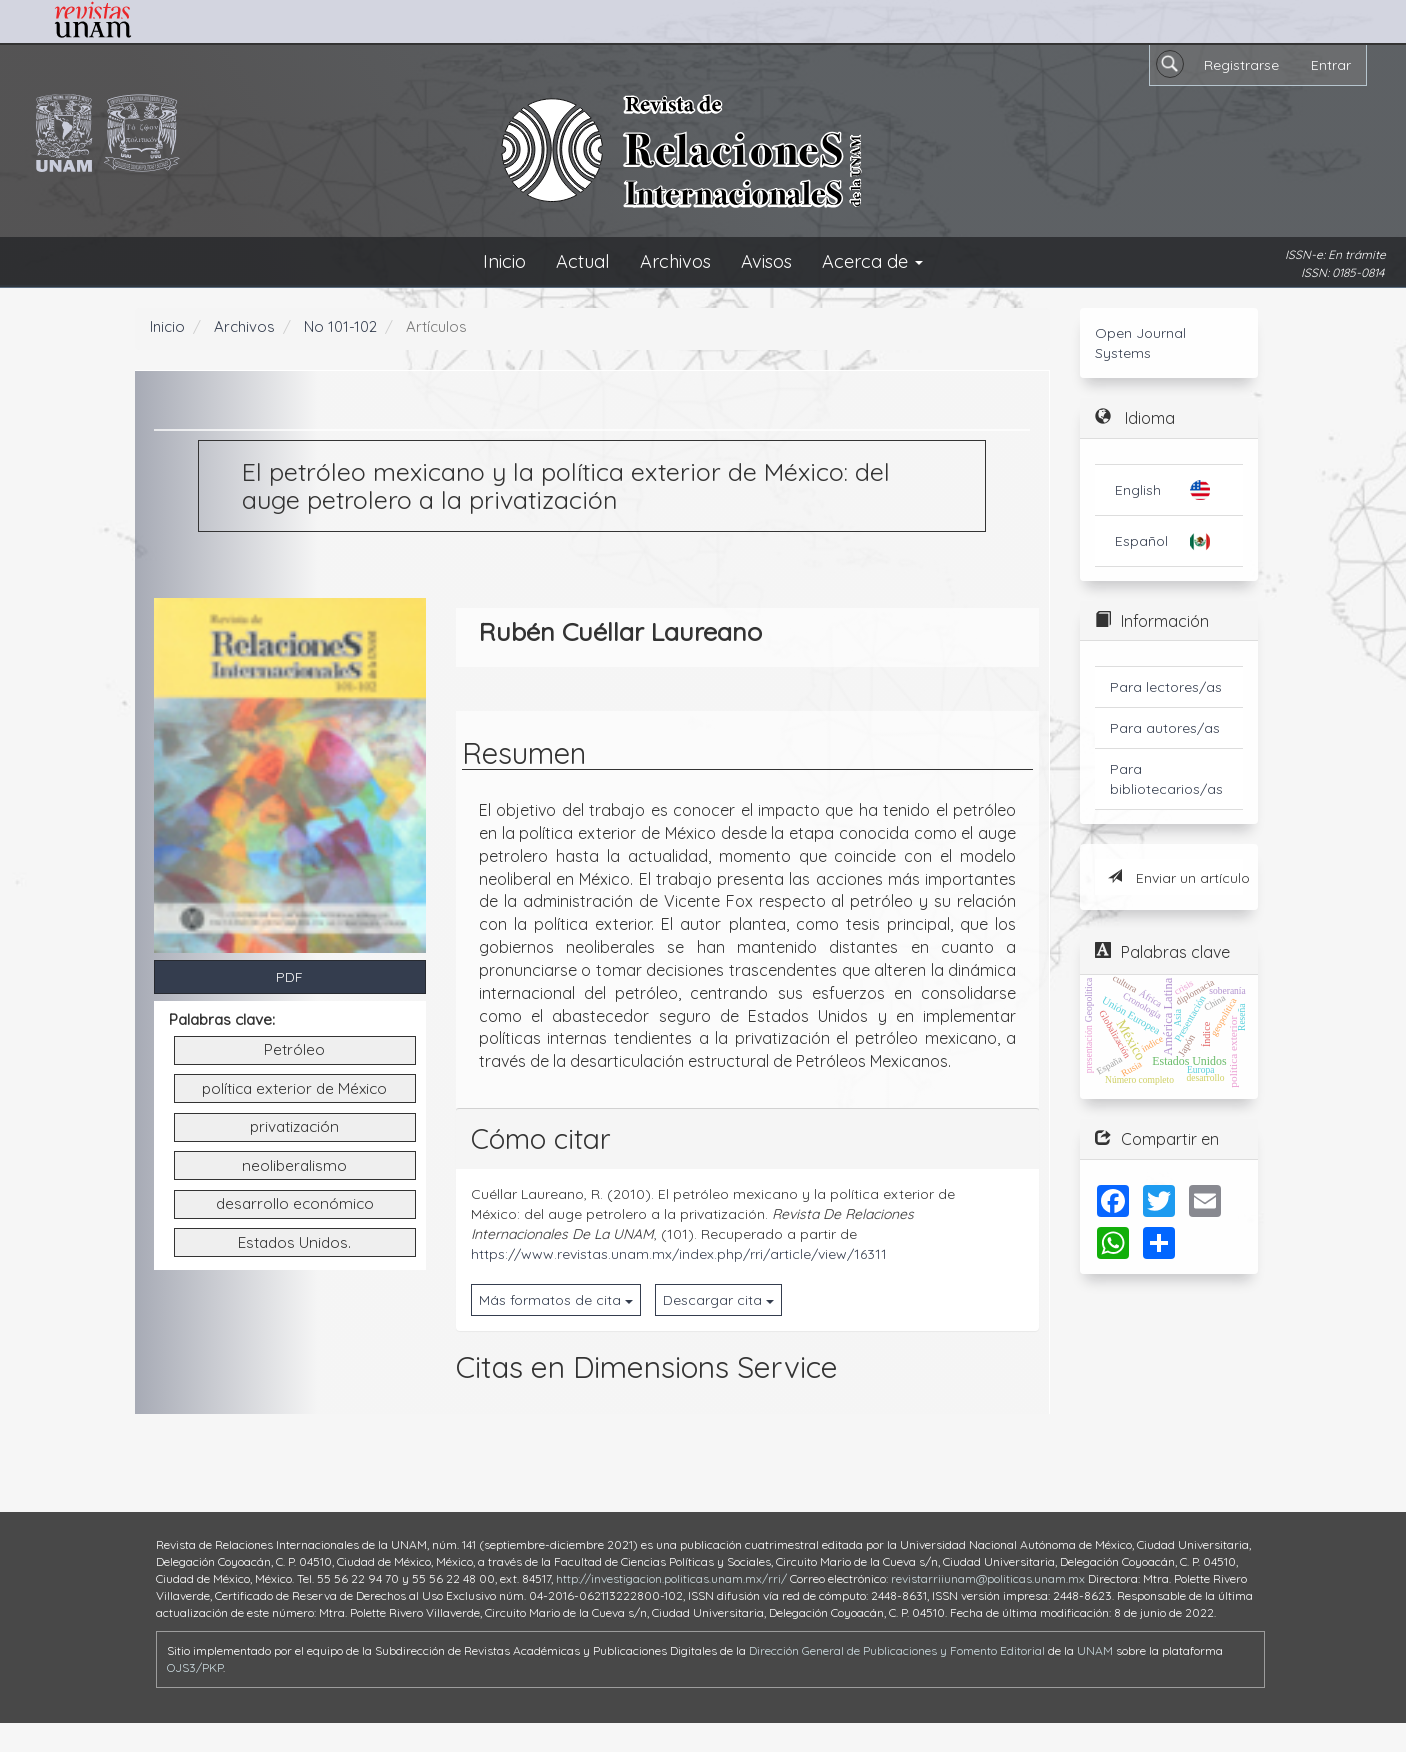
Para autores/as (1165, 728)
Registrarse (1241, 65)
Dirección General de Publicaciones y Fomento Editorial (897, 1650)
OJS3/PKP (195, 1667)
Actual (583, 261)
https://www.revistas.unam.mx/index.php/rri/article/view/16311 (679, 1254)
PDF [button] (289, 977)
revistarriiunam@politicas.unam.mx (988, 1578)
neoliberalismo (294, 1165)
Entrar (1331, 65)
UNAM (1095, 1650)
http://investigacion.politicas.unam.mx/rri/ (671, 1578)
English (1138, 490)
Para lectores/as (1166, 687)
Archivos (675, 261)
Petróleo (294, 1049)
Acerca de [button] (872, 261)
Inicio (504, 261)
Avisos (766, 261)
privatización (294, 1126)
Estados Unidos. (294, 1242)
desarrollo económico (295, 1203)
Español (1141, 541)
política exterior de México (294, 1088)
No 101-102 (340, 326)
